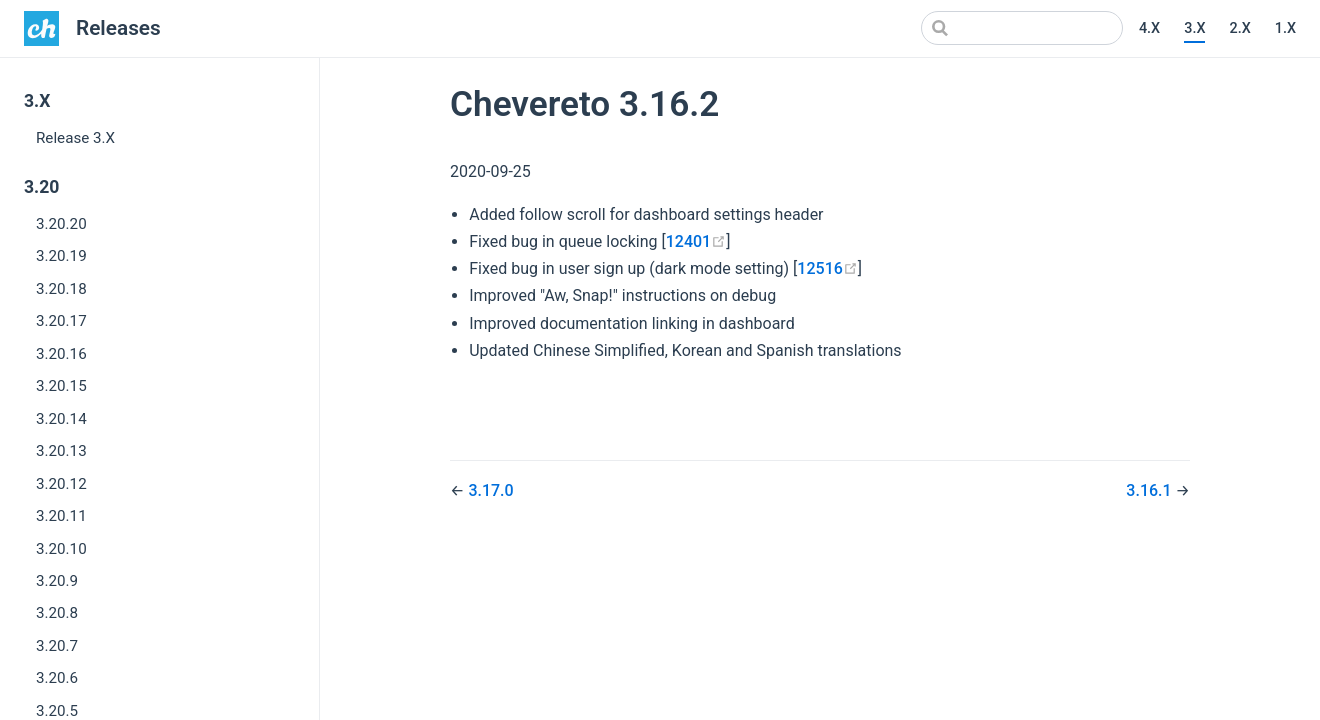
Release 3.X (75, 138)
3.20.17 (61, 321)
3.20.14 (61, 419)
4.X (1149, 28)
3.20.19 (61, 256)
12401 (696, 241)
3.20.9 (57, 581)
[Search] (1022, 28)
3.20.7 (57, 646)
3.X (1194, 28)
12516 (827, 268)
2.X (1239, 28)
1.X (1285, 28)
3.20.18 (61, 289)
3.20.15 (61, 386)
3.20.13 (61, 451)
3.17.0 (490, 490)
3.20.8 (57, 613)
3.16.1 (1150, 490)
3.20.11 (61, 516)
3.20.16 (61, 354)
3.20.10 (61, 549)
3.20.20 (61, 224)
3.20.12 (61, 484)
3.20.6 (57, 678)
